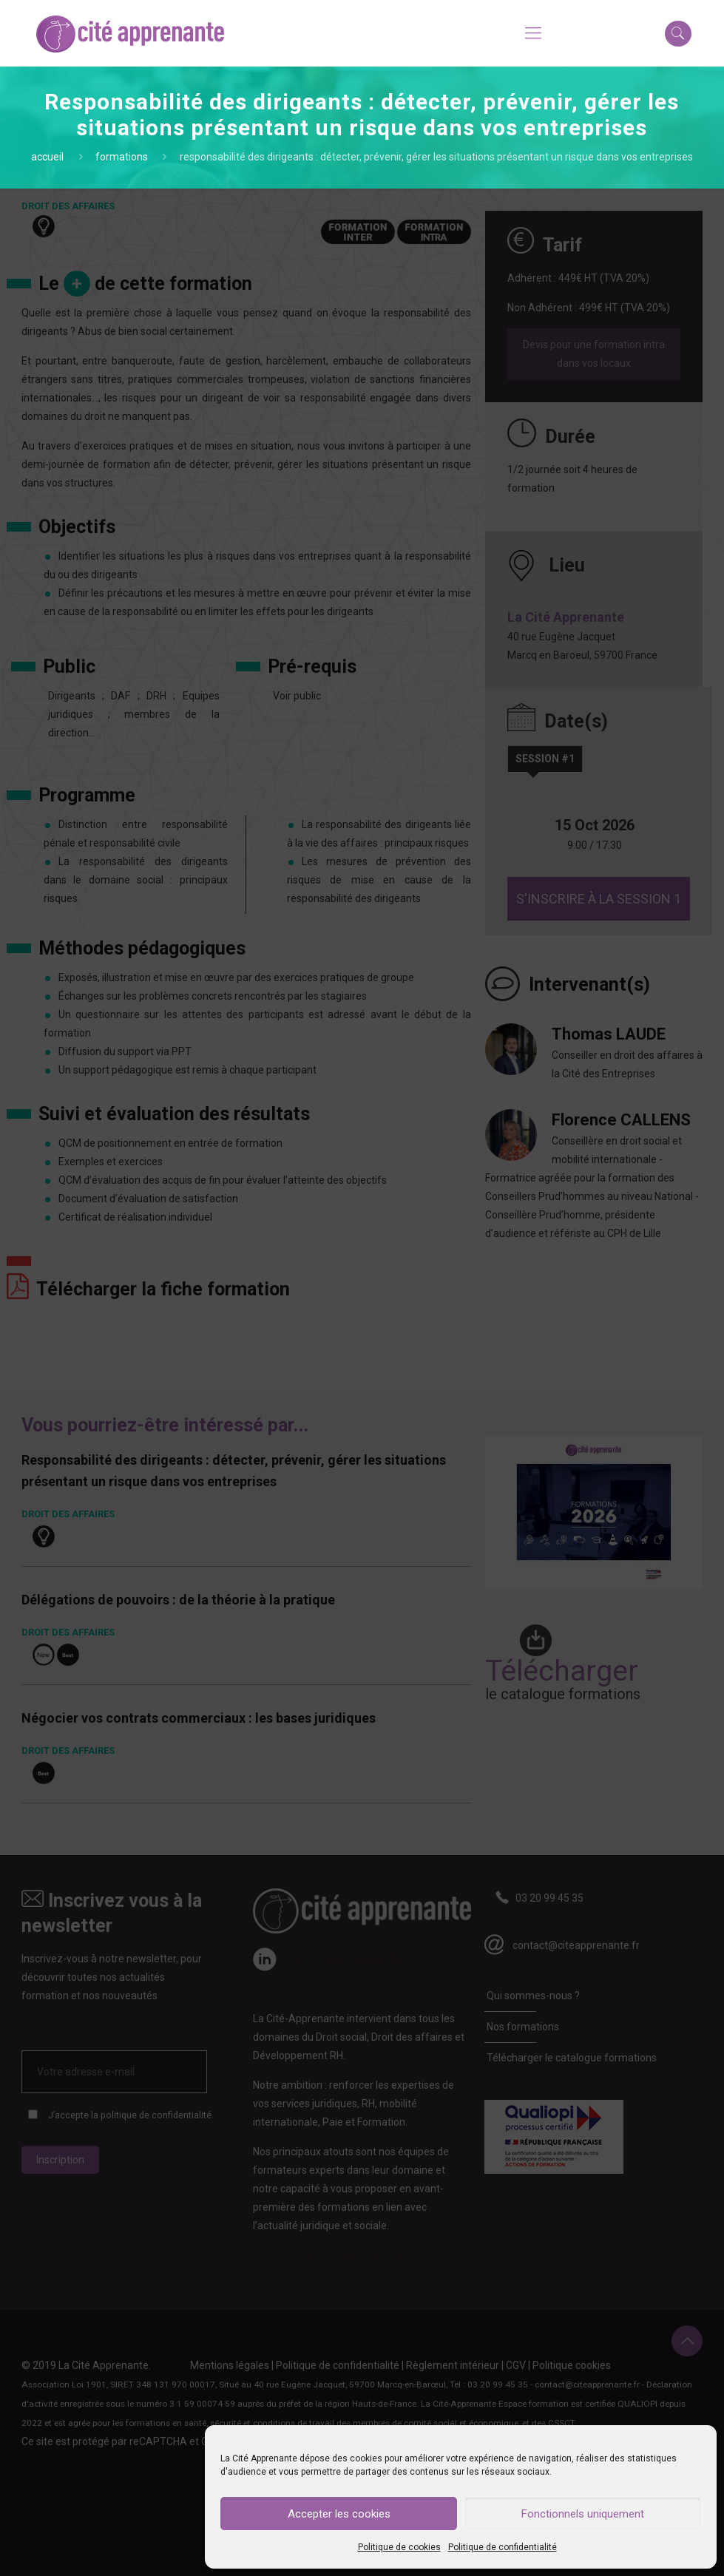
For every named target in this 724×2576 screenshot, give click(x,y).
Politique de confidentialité (502, 2547)
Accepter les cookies (339, 2514)
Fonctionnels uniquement (582, 2514)
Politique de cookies (399, 2547)
